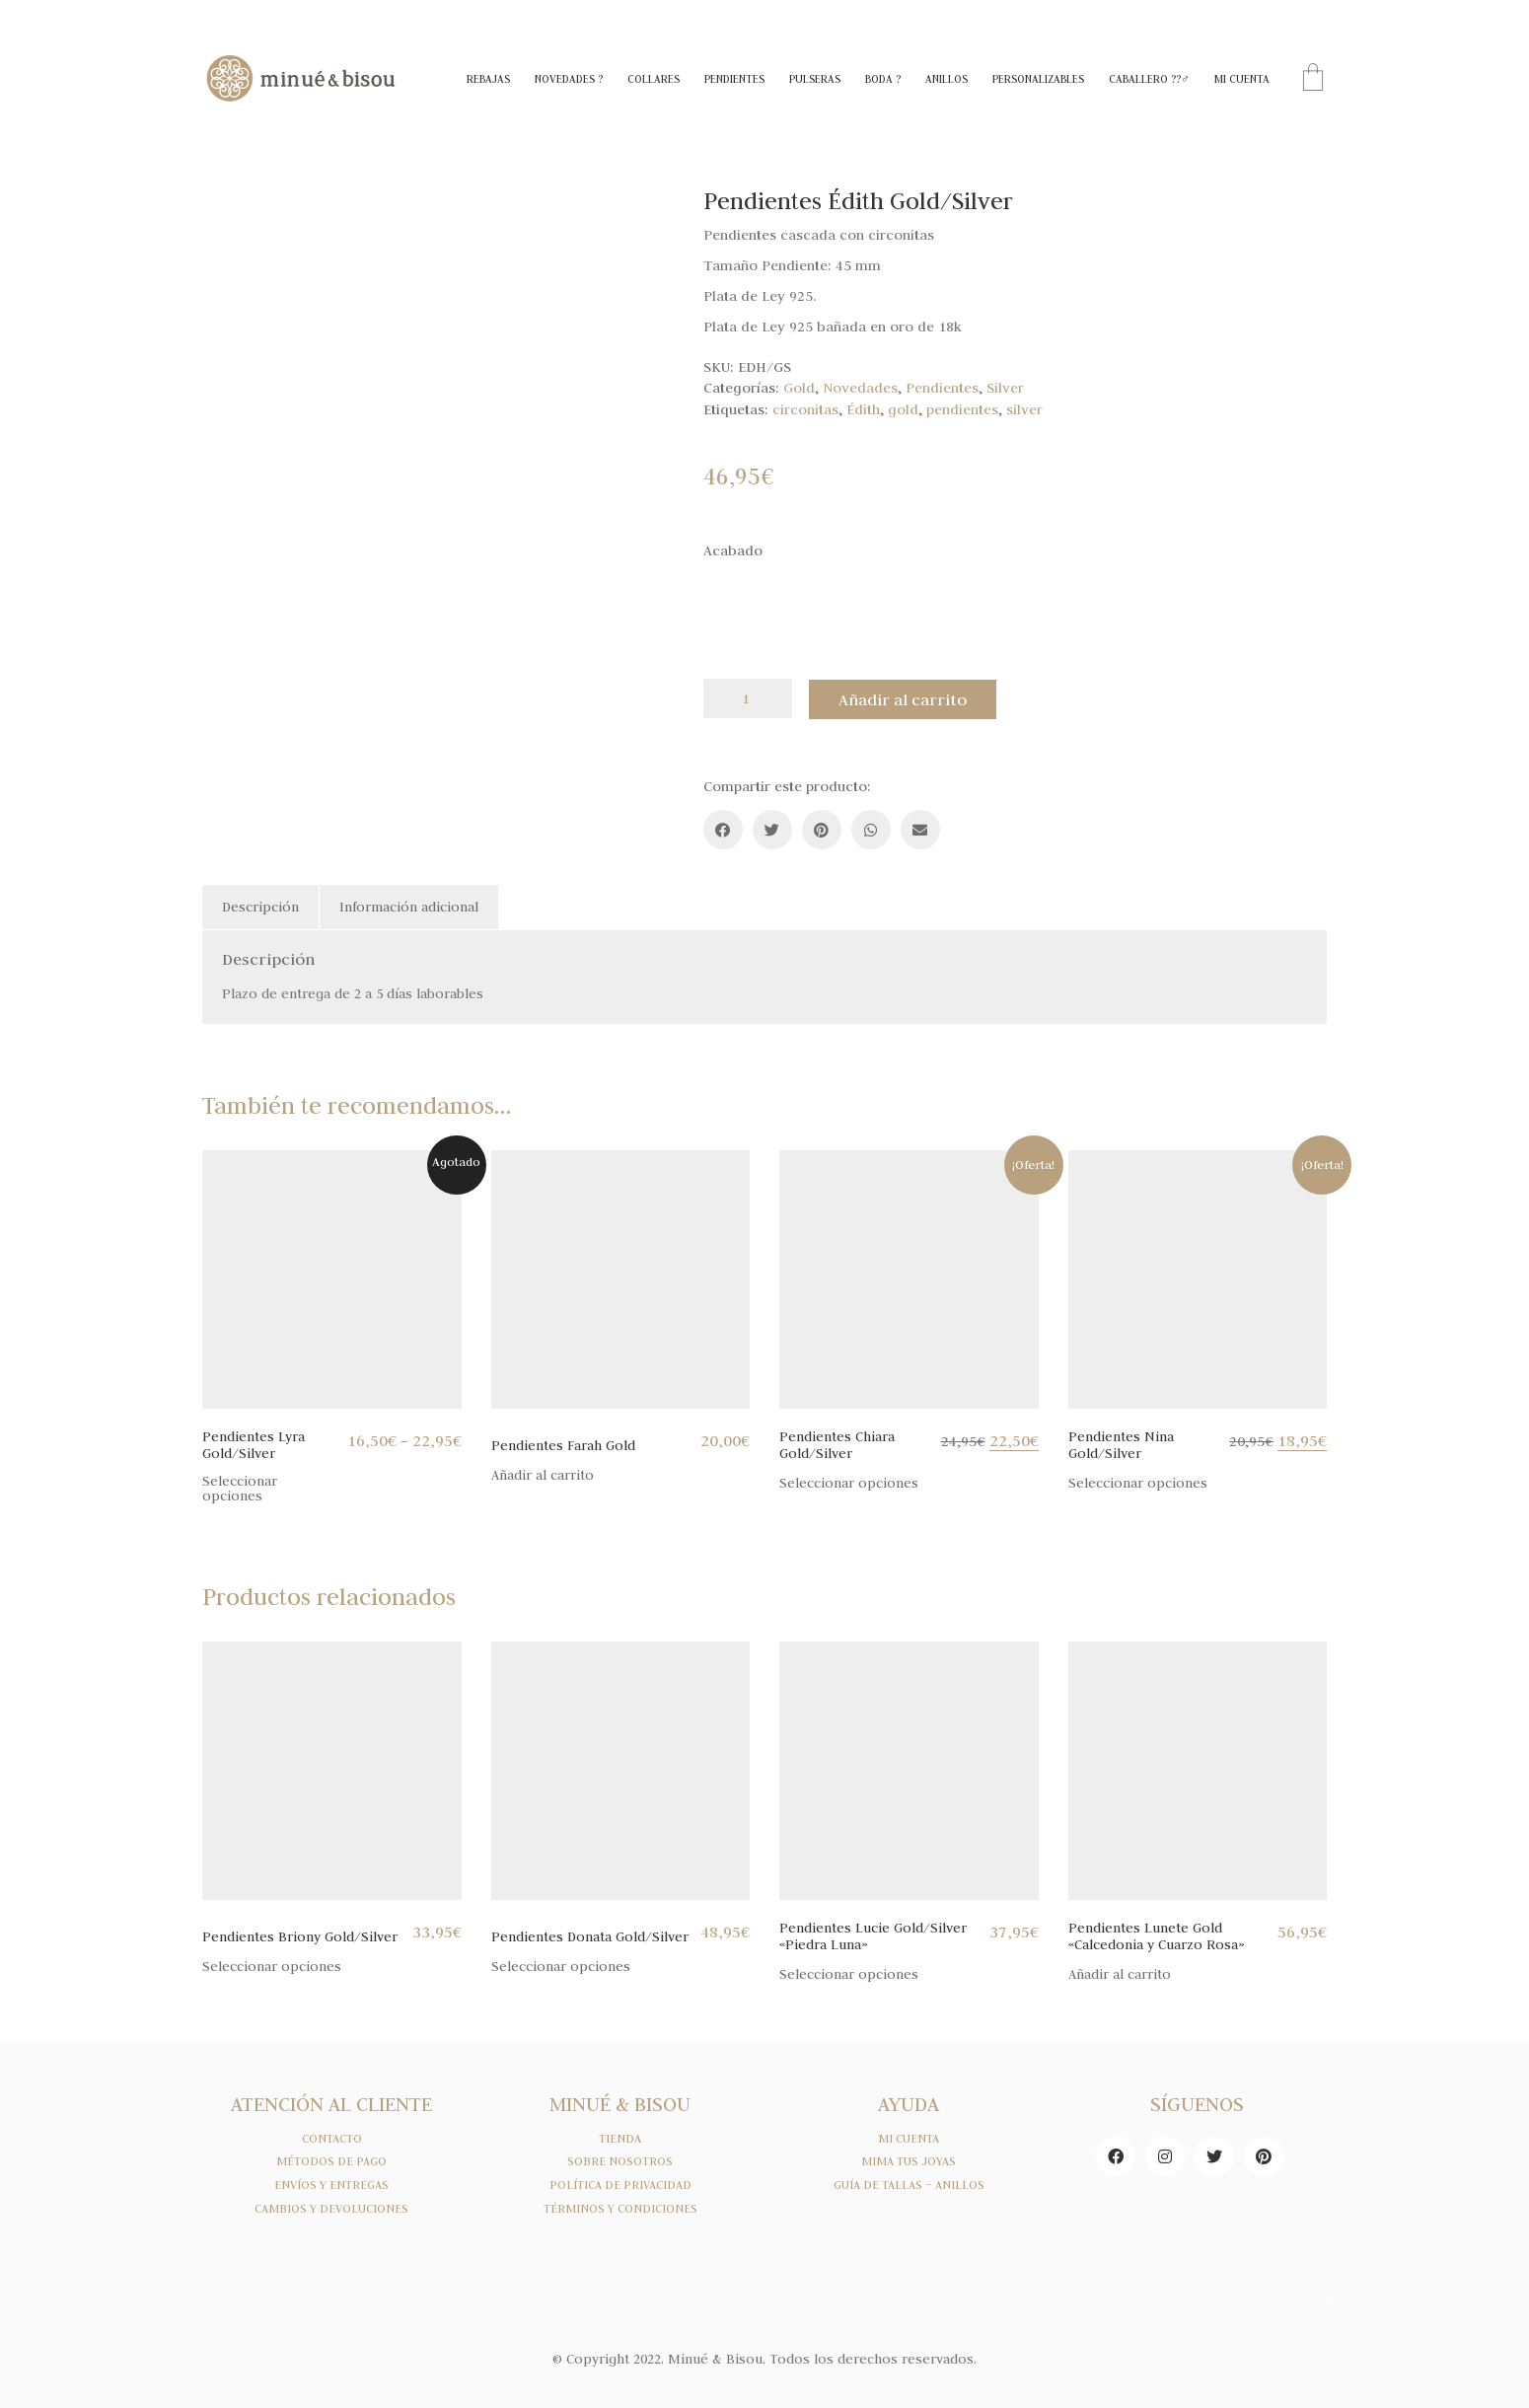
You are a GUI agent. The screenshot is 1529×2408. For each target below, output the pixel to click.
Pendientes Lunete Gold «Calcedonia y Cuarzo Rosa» (1156, 1935)
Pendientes (942, 388)
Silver (1005, 388)
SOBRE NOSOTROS (620, 2160)
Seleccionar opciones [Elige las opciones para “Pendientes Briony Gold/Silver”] (271, 1965)
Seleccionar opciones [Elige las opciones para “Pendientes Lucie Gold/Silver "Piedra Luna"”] (848, 1973)
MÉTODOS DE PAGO (331, 2160)
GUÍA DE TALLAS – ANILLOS (909, 2184)
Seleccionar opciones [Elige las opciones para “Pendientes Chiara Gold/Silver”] (848, 1482)
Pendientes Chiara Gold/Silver (837, 1443)
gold (903, 409)
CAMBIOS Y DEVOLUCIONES (331, 2208)
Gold (799, 388)
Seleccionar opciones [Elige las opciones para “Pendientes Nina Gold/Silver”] (1137, 1482)
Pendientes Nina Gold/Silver (1121, 1443)
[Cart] (1313, 79)
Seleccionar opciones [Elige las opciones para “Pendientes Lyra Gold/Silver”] (239, 1487)
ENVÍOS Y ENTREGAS (331, 2184)
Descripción (260, 905)
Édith (863, 409)
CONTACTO (332, 2137)
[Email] (920, 828)
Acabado (733, 550)
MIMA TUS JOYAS (908, 2160)
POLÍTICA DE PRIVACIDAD (620, 2184)
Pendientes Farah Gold (563, 1444)
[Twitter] (772, 828)
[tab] (261, 906)
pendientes (962, 409)
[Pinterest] (821, 828)
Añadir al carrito (905, 698)
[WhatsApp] (871, 828)
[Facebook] (723, 828)
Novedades (860, 388)
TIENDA (620, 2137)
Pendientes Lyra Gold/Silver (253, 1443)
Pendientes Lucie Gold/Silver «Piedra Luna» (873, 1935)
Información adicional (408, 905)
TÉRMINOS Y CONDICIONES (620, 2208)
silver (1024, 409)
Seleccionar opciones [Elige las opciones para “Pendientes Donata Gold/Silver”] (560, 1965)
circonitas (805, 409)
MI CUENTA (908, 2137)
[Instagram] (1165, 2154)
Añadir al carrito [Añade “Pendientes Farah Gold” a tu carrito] (542, 1474)
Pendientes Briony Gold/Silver (300, 1936)
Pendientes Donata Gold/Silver (590, 1936)
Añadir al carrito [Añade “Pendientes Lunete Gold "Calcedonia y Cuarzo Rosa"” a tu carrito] (1119, 1973)
